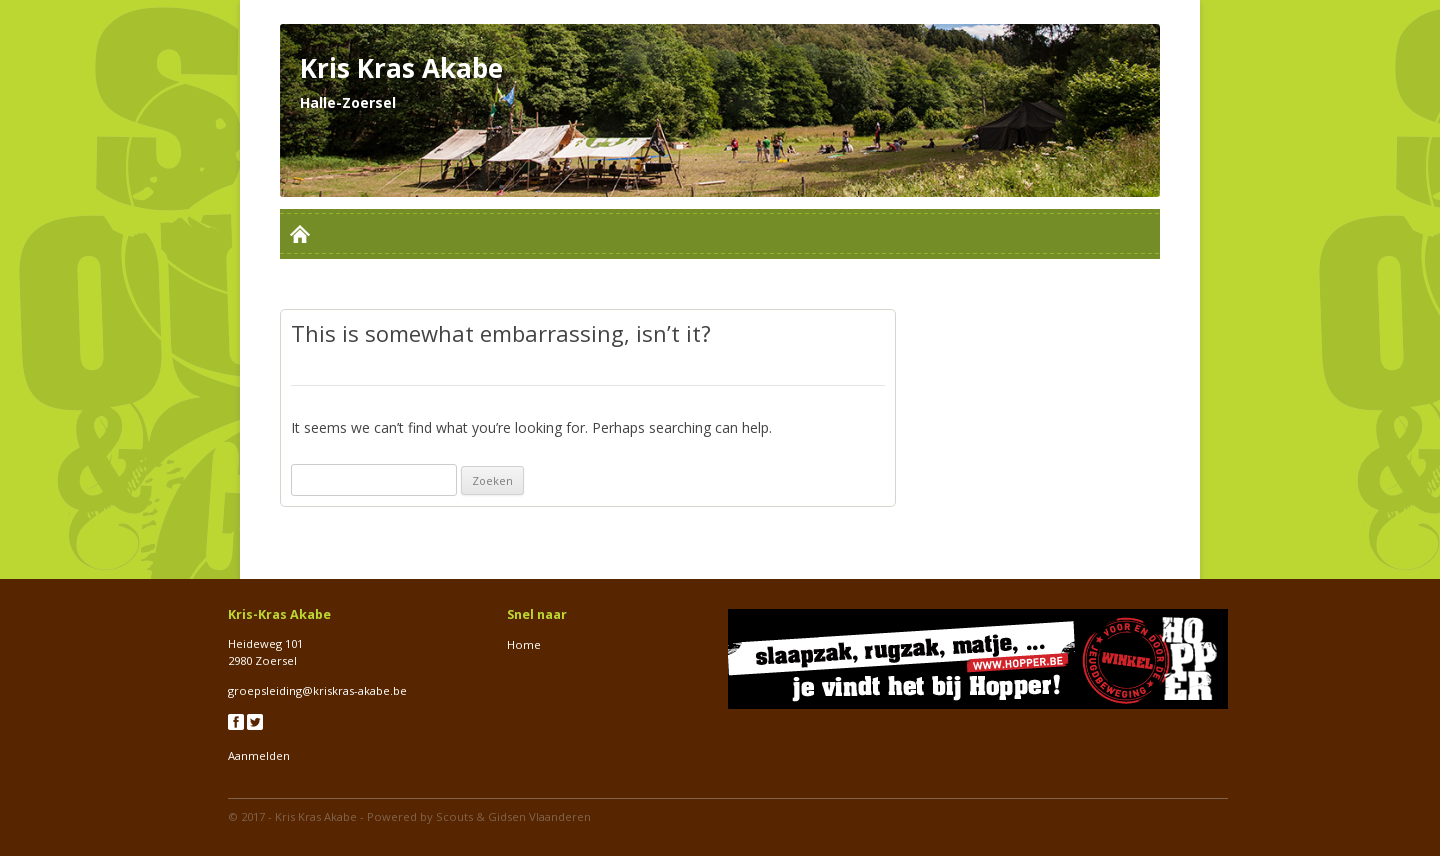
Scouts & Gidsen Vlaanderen (513, 816)
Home (524, 644)
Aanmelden (259, 755)
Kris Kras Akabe (316, 816)
